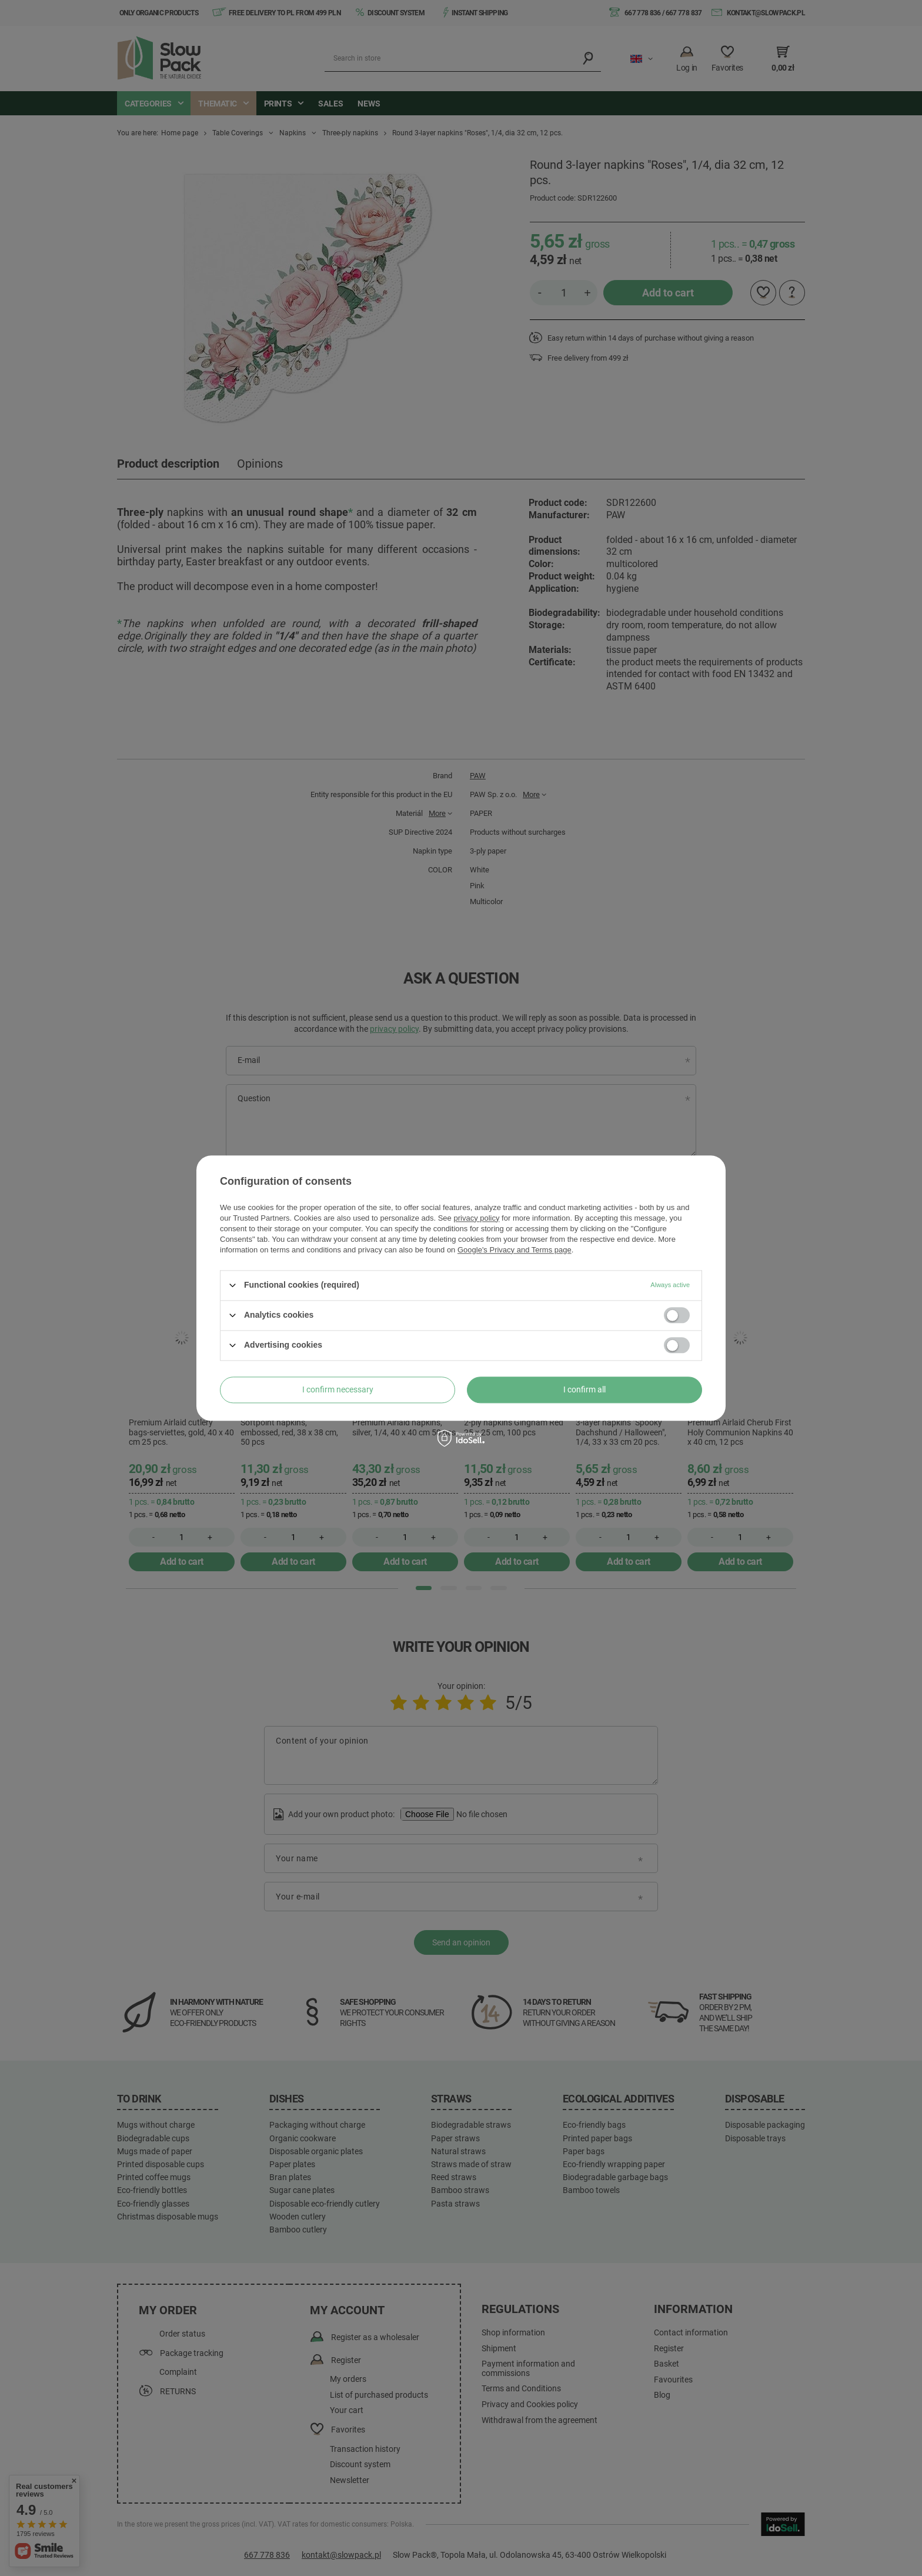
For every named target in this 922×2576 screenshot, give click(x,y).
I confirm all (584, 1389)
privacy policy (476, 1218)
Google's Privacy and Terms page (514, 1249)
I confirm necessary (337, 1389)
